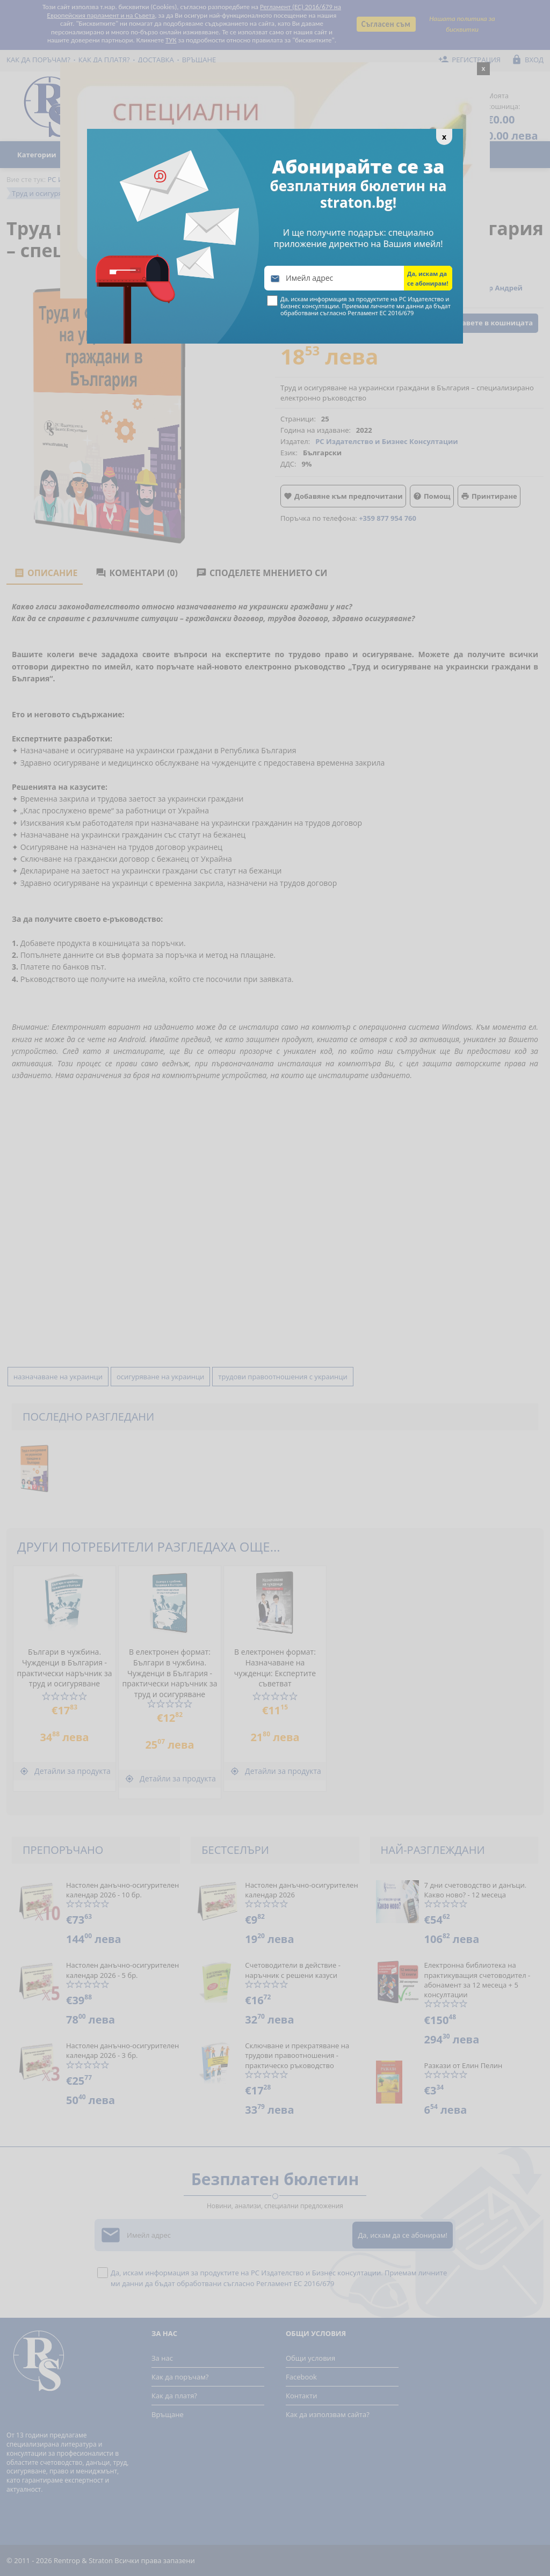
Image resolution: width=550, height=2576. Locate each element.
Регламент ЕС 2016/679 (381, 313)
